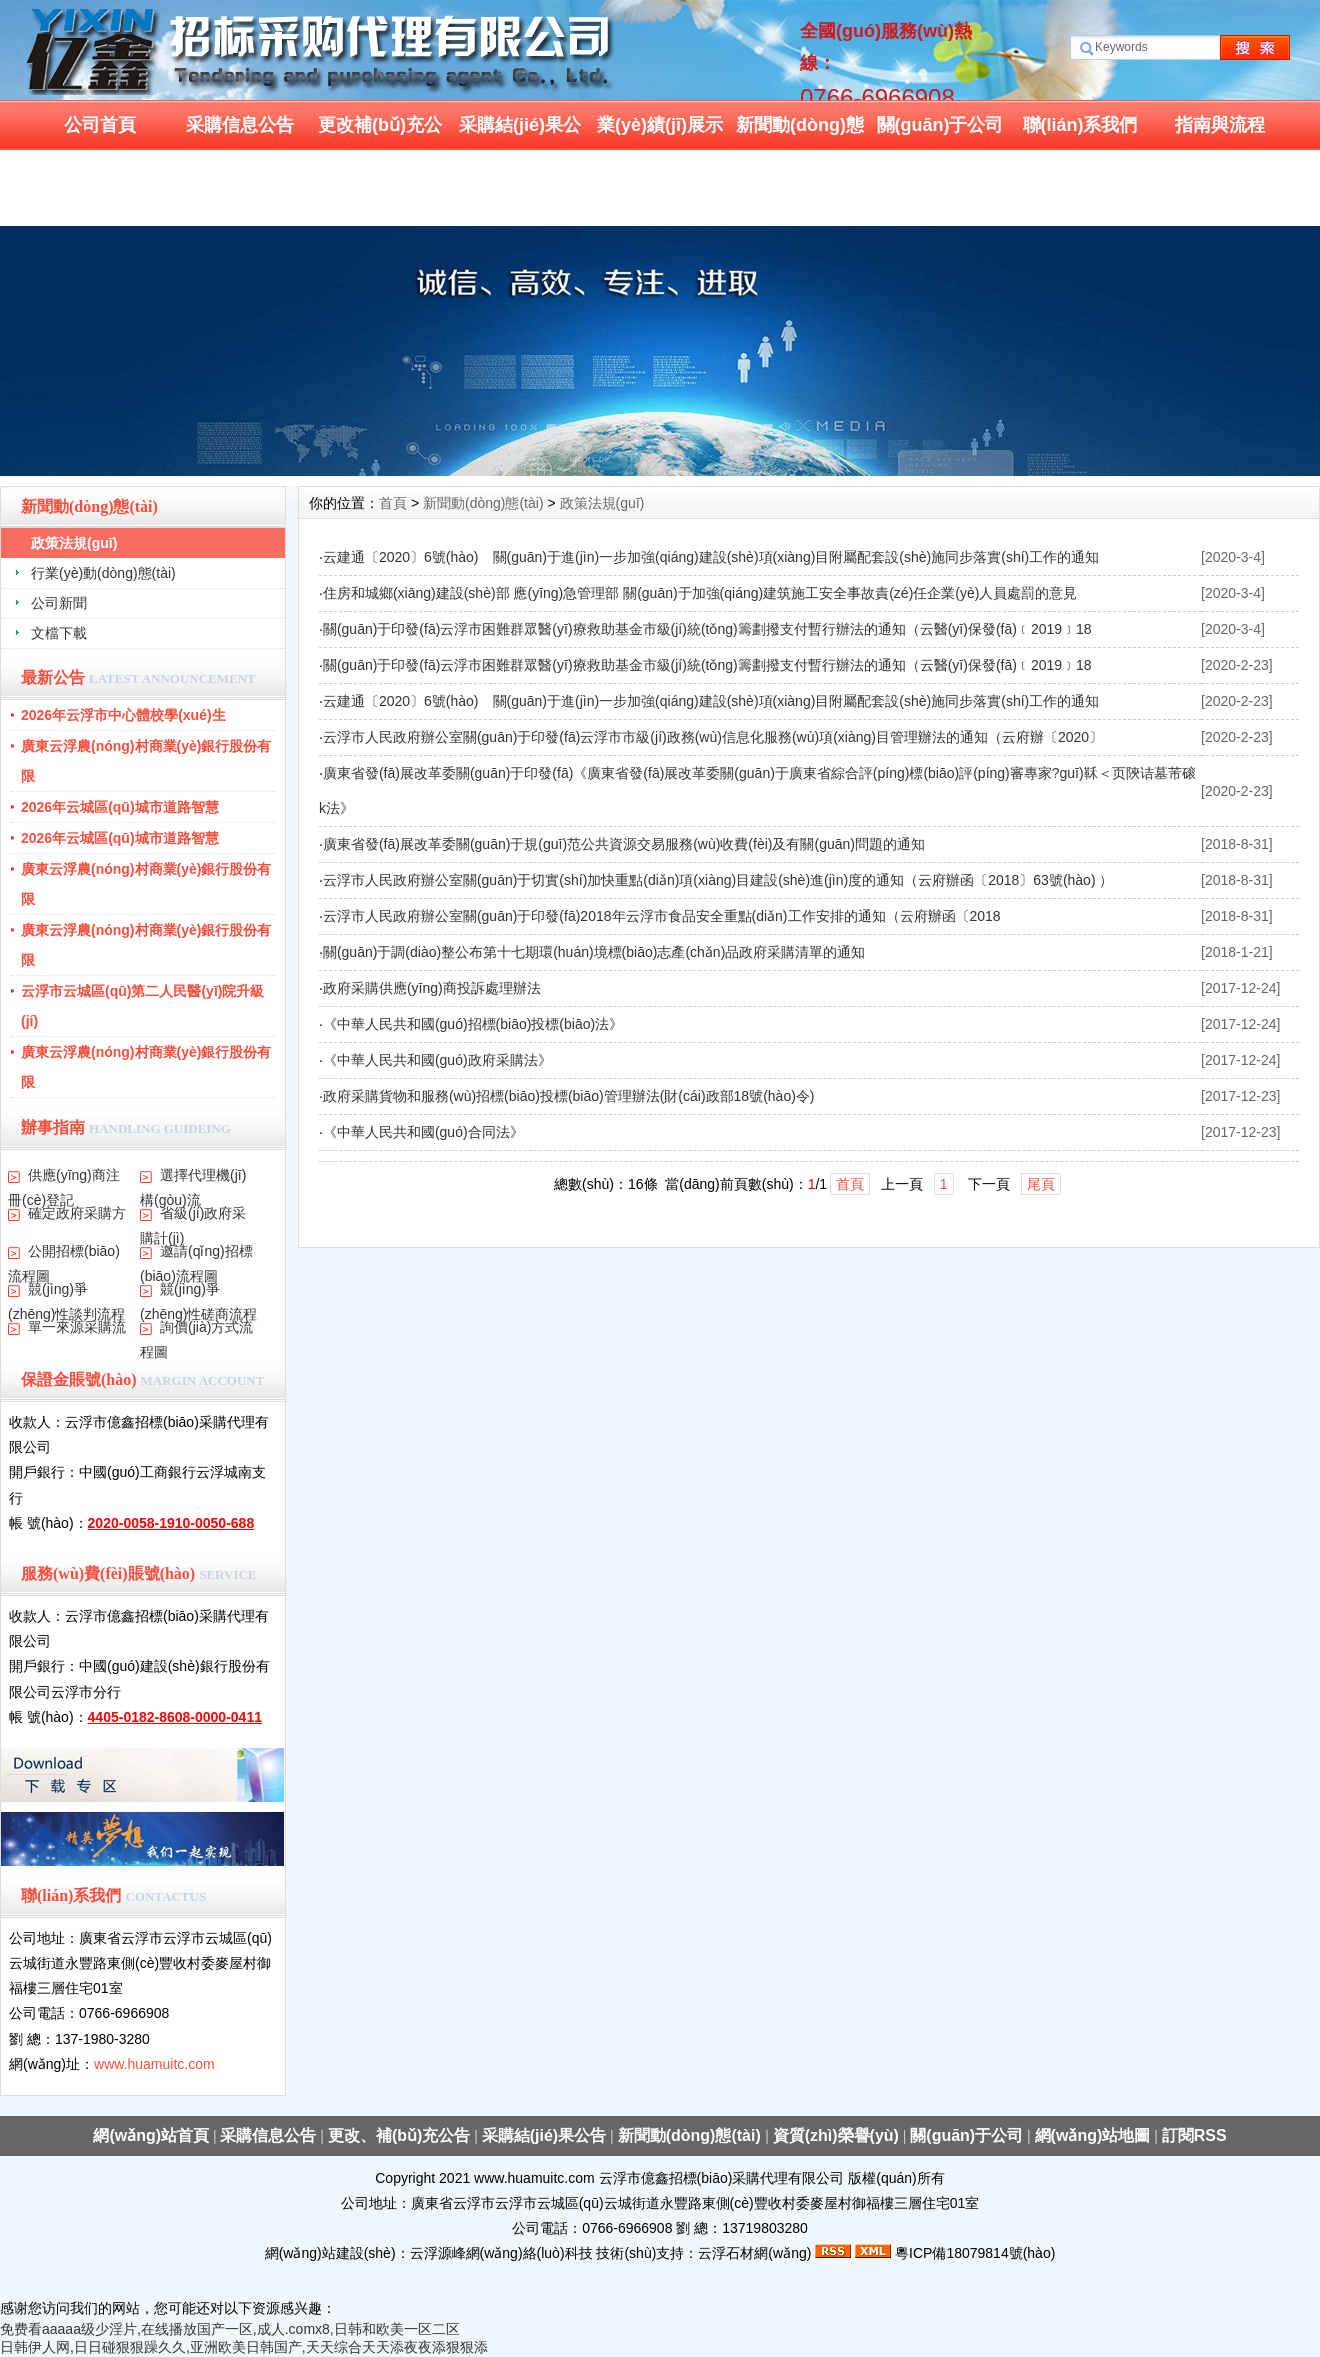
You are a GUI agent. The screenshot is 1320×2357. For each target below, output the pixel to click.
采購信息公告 (240, 125)
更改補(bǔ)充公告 (380, 132)
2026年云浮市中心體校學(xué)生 (123, 715)
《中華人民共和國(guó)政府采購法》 (437, 1060)
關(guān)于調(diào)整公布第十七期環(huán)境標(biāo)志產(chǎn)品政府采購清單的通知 (594, 952)
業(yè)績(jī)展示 (660, 125)
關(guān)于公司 (940, 125)
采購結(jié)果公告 (520, 132)
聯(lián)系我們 (1080, 125)
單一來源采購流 (77, 1327)
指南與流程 (1220, 125)
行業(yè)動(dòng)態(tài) (103, 573)
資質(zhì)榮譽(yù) (836, 2135)
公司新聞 (59, 603)
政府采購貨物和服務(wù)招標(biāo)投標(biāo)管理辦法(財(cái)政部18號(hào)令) (569, 1096)
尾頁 (1041, 1184)
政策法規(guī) (74, 543)
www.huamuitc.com (154, 2064)
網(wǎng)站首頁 (151, 2135)
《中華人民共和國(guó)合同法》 (423, 1132)
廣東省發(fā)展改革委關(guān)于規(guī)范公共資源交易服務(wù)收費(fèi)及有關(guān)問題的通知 (624, 844)
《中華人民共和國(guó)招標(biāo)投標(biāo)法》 (473, 1024)
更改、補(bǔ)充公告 (399, 2135)
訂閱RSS (1194, 2135)
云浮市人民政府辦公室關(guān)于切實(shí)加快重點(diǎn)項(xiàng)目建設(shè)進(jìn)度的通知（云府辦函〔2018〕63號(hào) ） (718, 880)
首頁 (393, 503)
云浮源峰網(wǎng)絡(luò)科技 (501, 2253)
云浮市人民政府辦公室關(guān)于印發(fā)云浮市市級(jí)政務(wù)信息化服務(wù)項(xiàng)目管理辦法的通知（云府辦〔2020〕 (713, 737)
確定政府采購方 (77, 1213)
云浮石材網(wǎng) (754, 2253)
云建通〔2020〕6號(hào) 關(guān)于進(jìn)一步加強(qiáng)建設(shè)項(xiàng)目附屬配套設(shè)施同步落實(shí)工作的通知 (711, 557)
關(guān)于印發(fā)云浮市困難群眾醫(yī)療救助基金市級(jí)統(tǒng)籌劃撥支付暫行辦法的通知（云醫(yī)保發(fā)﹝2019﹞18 (707, 629)
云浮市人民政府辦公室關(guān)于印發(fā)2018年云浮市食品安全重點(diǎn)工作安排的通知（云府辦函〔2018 (662, 916)
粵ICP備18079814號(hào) (975, 2253)
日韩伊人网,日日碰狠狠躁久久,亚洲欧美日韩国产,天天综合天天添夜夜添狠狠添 (244, 2347)
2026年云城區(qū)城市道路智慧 (120, 807)
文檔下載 (59, 633)
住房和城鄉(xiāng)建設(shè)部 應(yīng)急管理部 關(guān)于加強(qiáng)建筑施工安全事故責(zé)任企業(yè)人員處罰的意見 (700, 593)
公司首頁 (100, 125)
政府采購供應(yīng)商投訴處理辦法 (432, 988)
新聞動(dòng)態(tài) (800, 132)
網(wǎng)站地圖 (1093, 2135)
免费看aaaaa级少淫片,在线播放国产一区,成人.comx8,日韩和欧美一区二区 (230, 2329)
